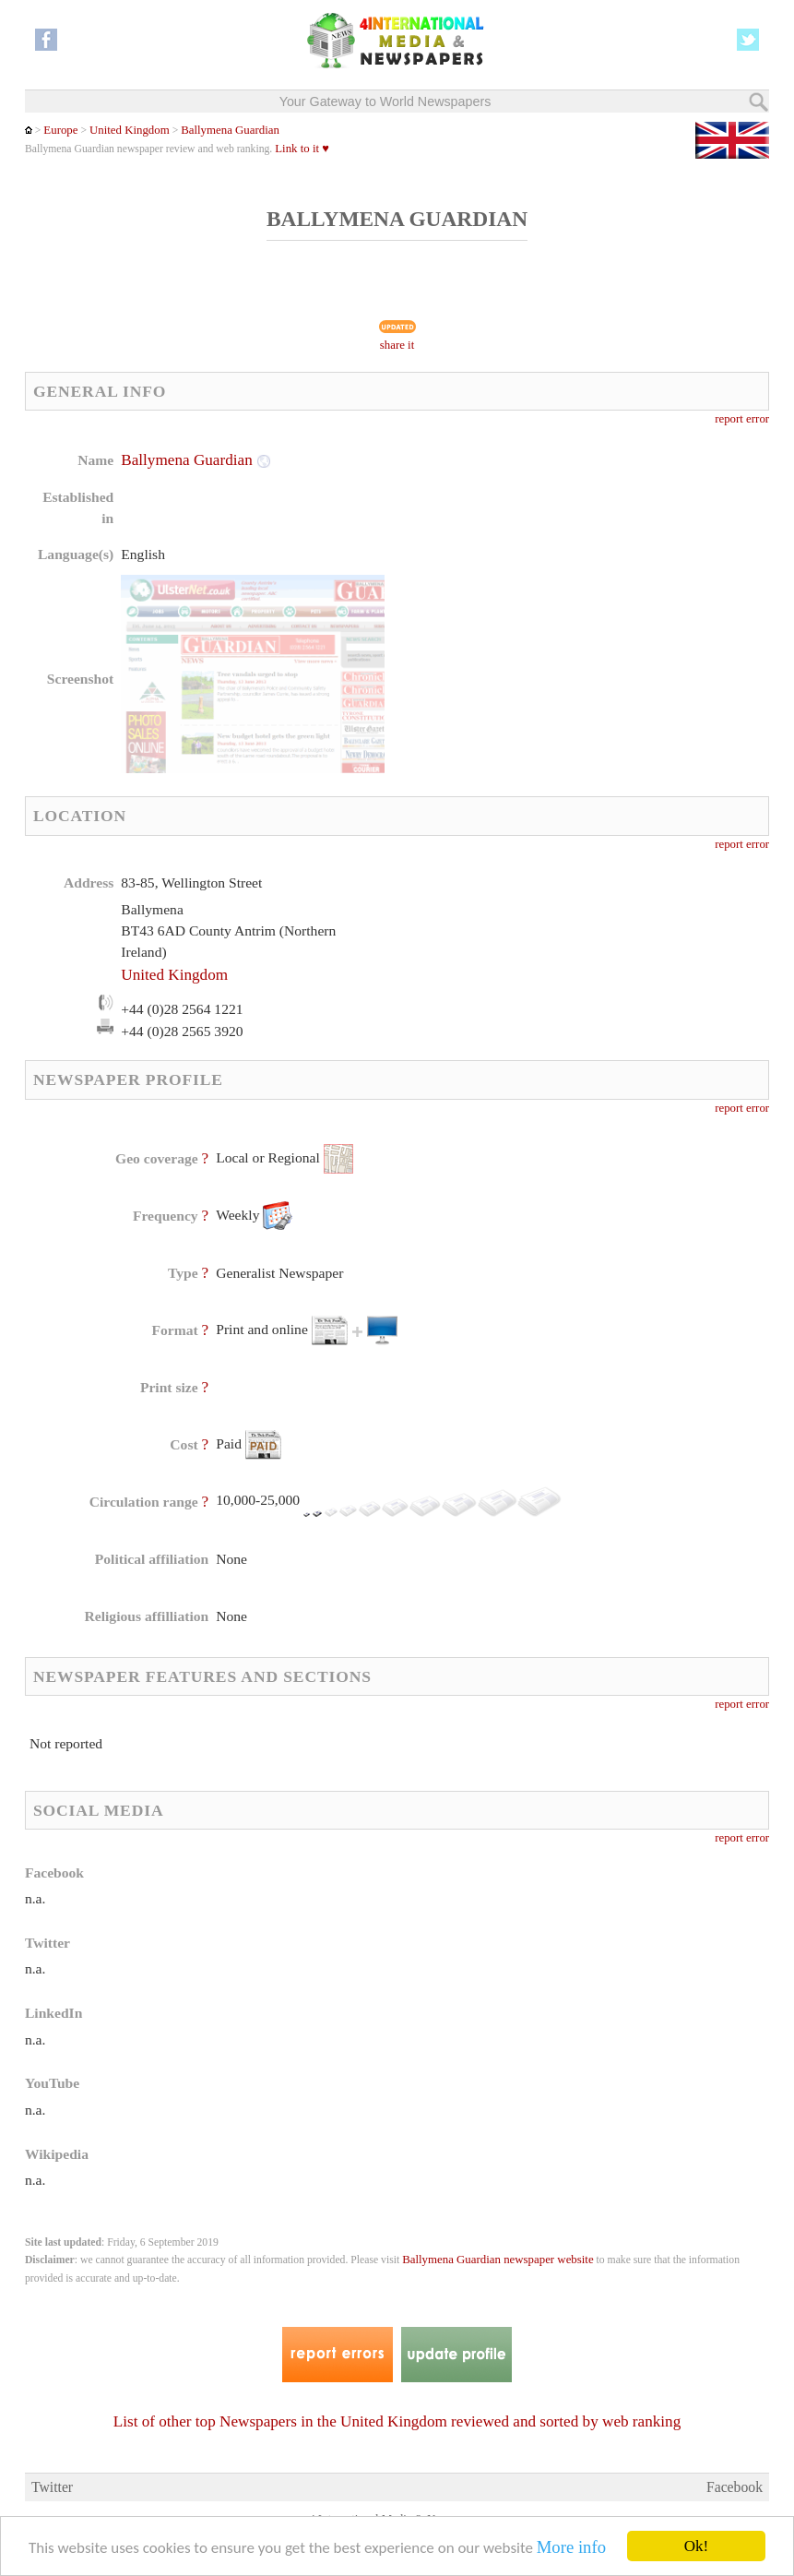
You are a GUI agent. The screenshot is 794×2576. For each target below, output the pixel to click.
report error (742, 418)
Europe (60, 130)
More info (571, 2547)
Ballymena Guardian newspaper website (497, 2259)
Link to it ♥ (302, 148)
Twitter (52, 2487)
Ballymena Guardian (230, 130)
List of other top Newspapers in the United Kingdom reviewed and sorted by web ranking (397, 2421)
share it (397, 345)
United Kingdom (129, 130)
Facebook (734, 2487)
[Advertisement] (547, 567)
